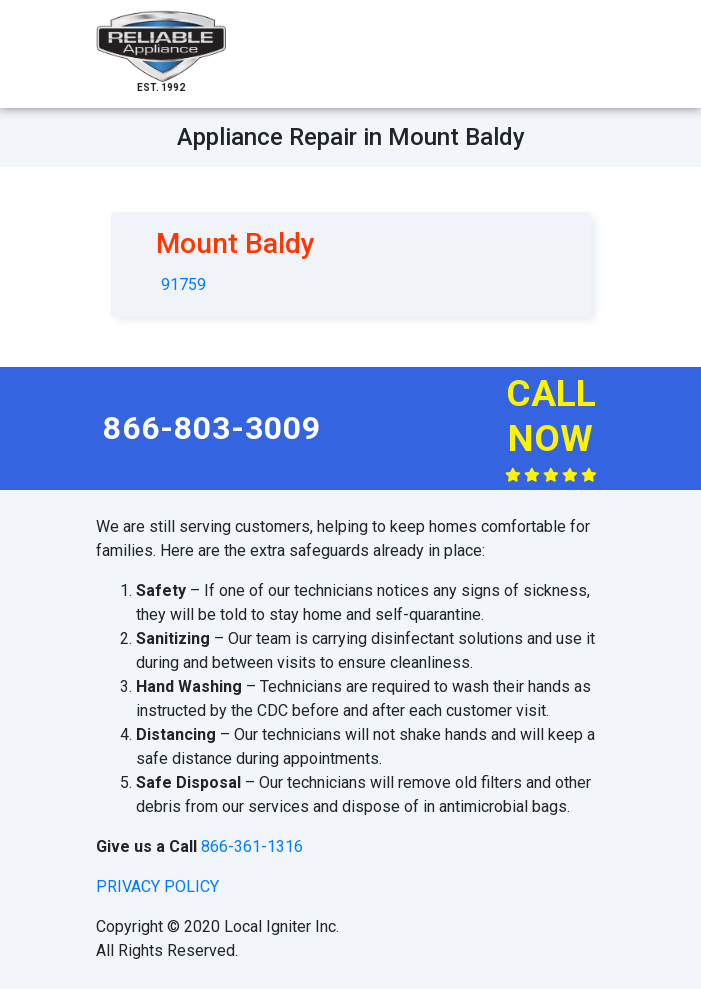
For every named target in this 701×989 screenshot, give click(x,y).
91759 (183, 284)
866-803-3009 (212, 428)
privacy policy (157, 886)
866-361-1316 (252, 846)
